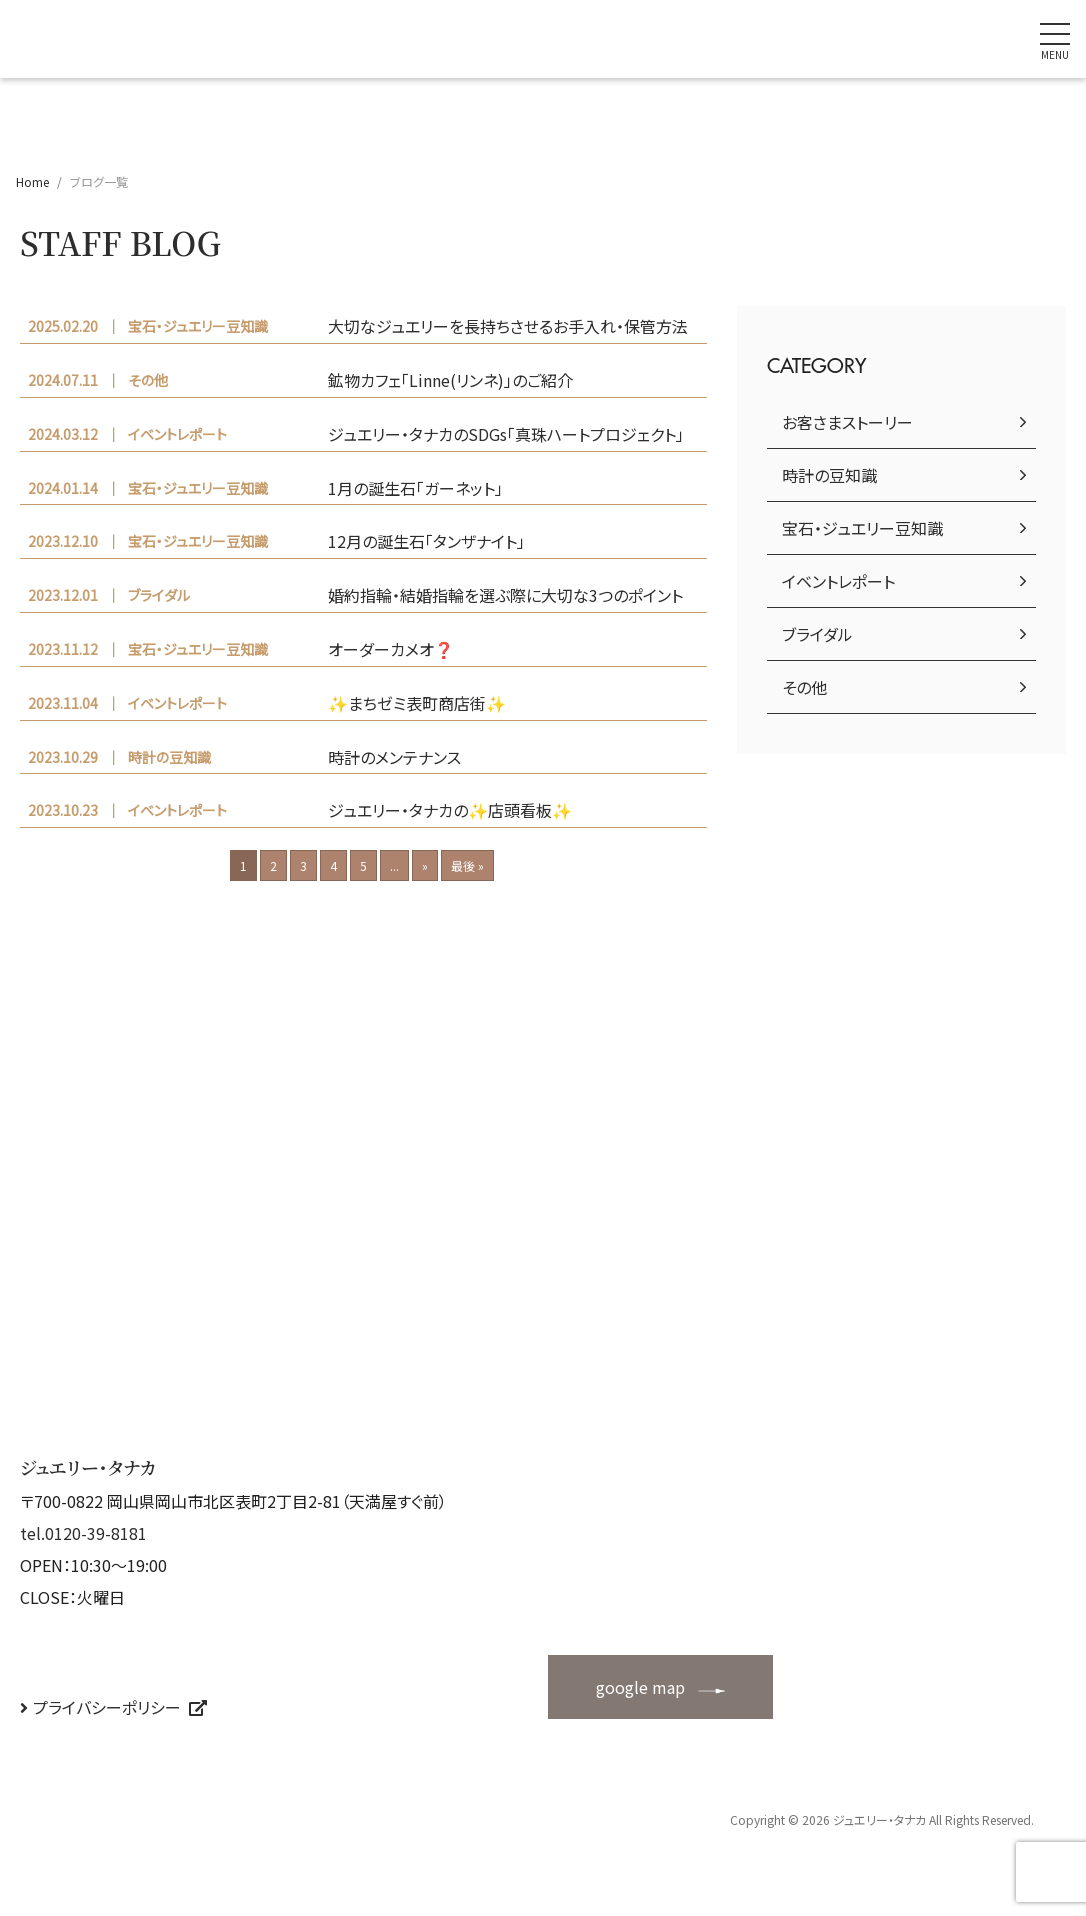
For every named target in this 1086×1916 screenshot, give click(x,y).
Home (32, 181)
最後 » (467, 865)
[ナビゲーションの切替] (1055, 39)
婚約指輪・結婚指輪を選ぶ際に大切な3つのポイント (505, 595)
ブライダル (817, 634)
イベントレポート (838, 581)
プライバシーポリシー (107, 1707)
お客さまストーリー (847, 422)
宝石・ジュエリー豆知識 (862, 528)
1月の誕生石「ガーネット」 (415, 488)
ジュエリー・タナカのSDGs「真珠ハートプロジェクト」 (506, 434)
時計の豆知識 (829, 475)
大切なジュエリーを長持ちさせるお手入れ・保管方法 (508, 326)
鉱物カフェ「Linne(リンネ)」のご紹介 (450, 380)
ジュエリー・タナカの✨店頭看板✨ (450, 810)
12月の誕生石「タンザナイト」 (426, 541)
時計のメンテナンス (394, 757)
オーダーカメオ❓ (391, 649)
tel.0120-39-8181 (83, 1533)
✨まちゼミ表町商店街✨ (417, 703)
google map (640, 1687)
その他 (804, 687)
